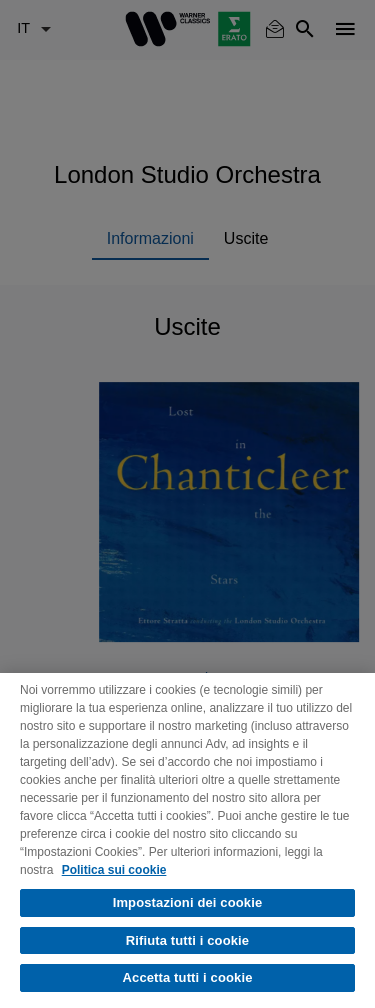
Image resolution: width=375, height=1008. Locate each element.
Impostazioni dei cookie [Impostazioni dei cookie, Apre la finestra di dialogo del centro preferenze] (188, 902)
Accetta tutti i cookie (188, 977)
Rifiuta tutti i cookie (187, 940)
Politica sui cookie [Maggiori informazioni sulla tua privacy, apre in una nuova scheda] (114, 870)
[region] (187, 840)
